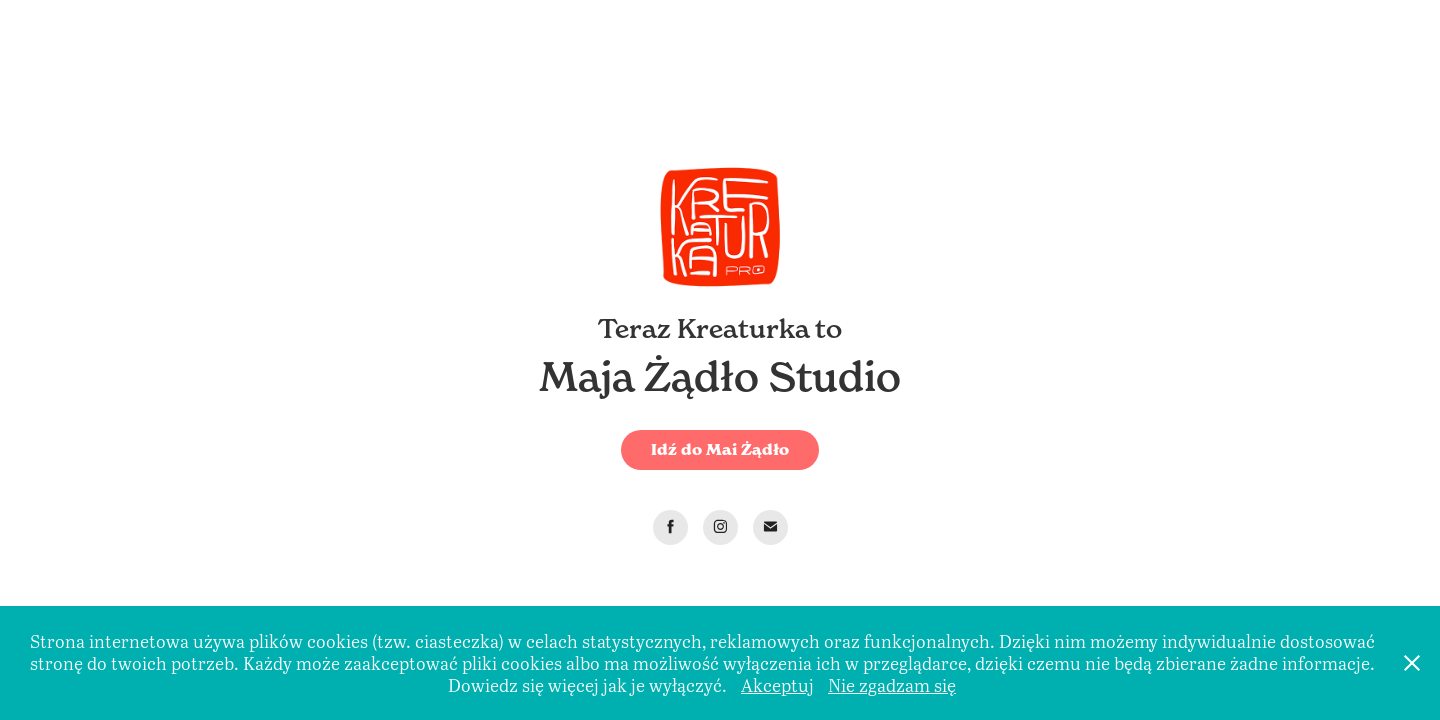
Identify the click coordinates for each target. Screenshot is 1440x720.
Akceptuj (777, 685)
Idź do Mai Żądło (720, 449)
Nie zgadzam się (892, 685)
